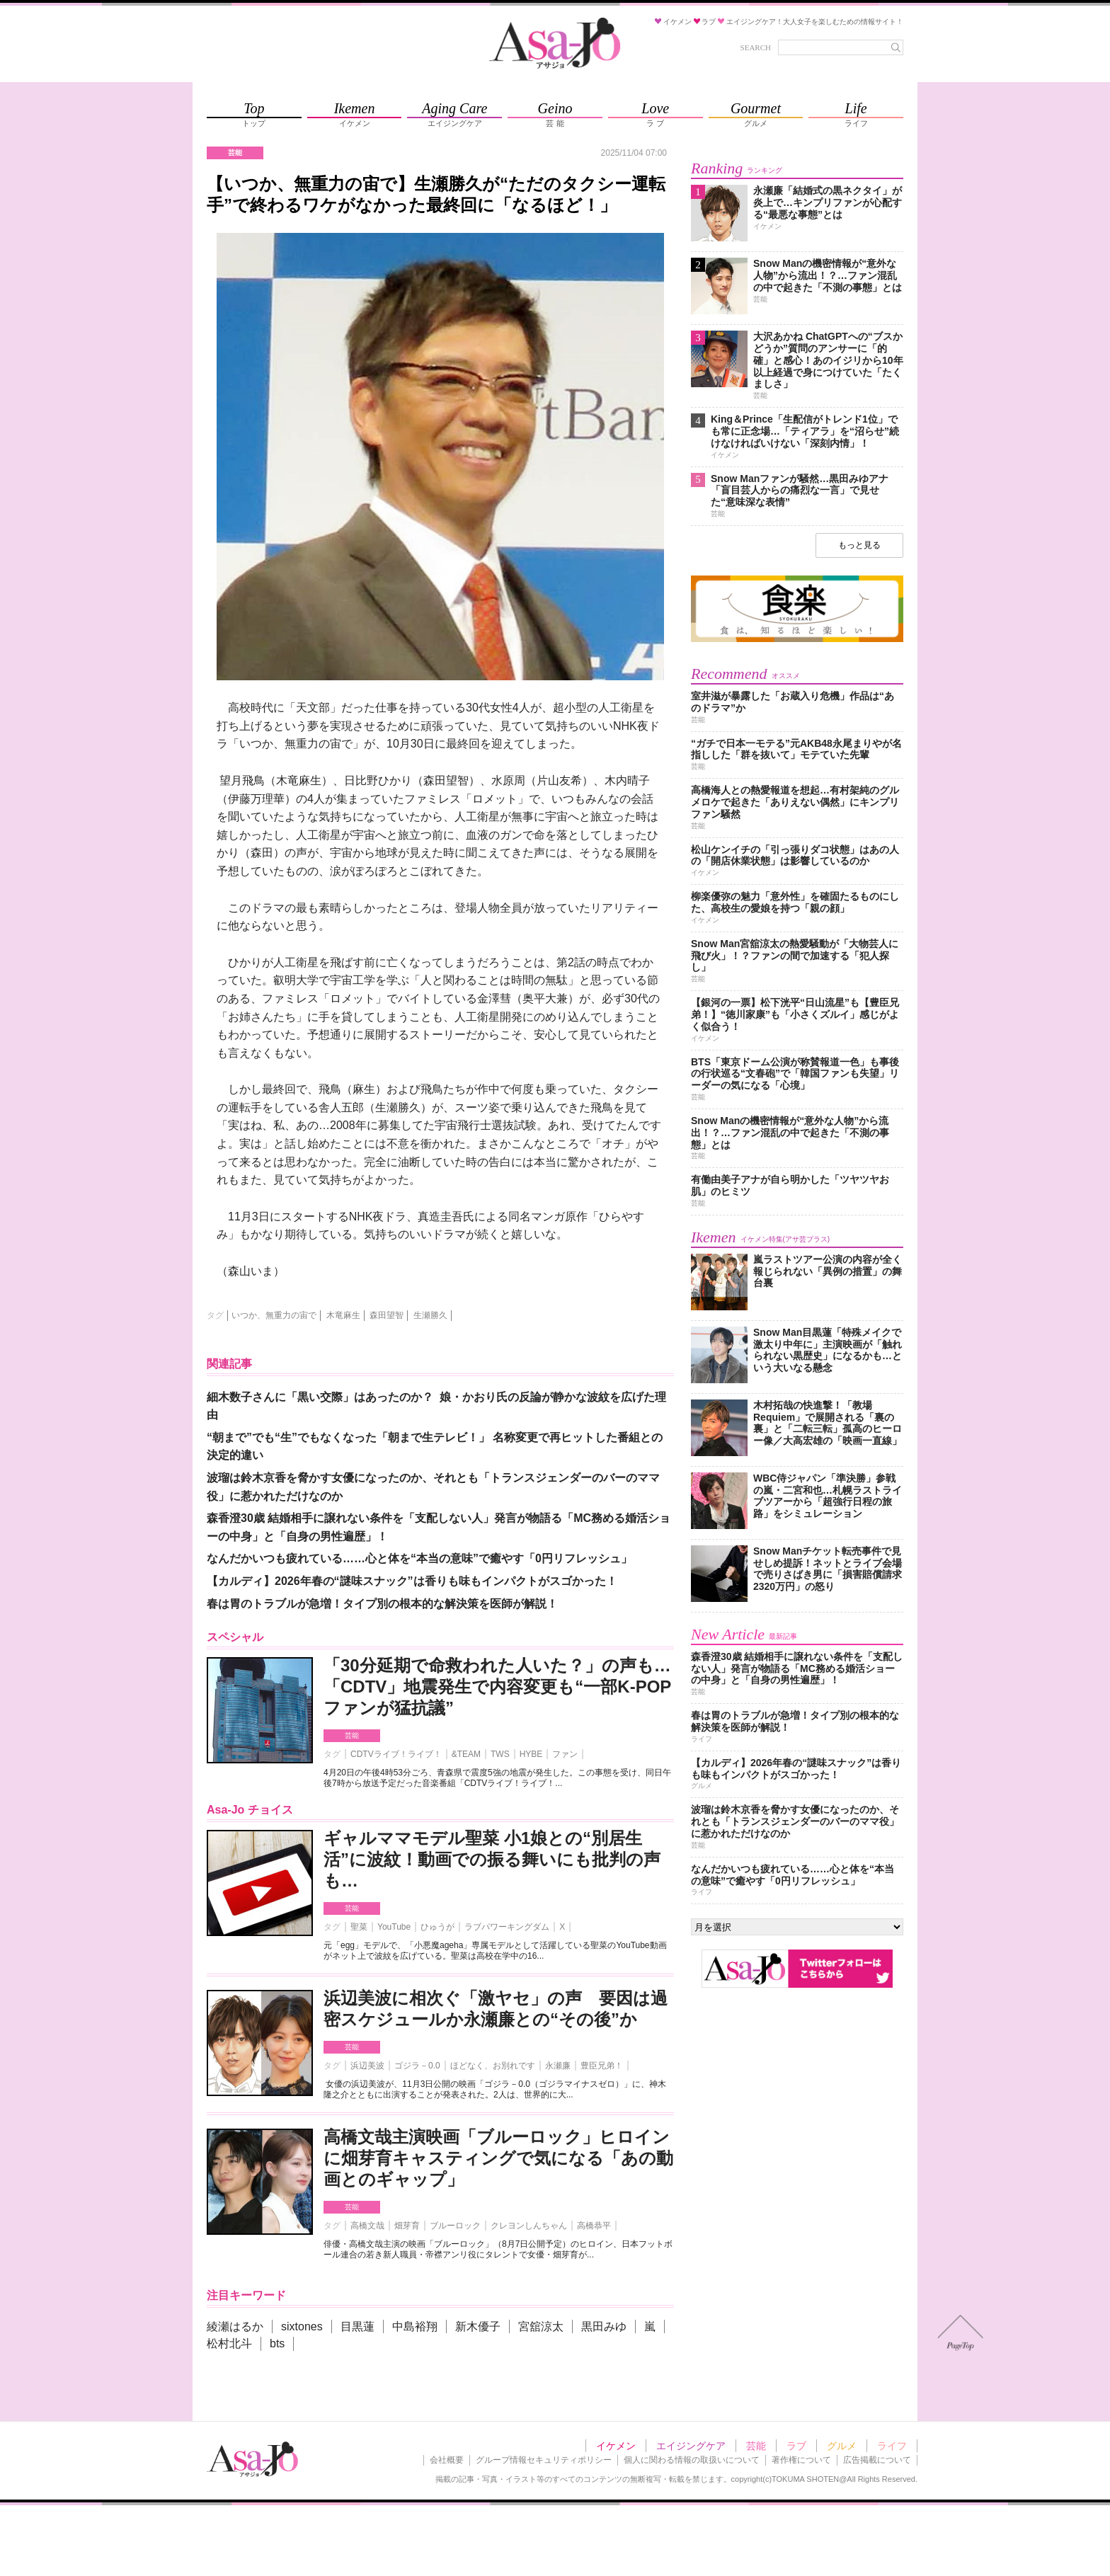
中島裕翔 (414, 2326)
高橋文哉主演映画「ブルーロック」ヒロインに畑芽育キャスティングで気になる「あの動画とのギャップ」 (498, 2158)
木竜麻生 (343, 1315)
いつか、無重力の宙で (273, 1315)
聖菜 (358, 1927)
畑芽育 (407, 2226)
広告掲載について (877, 2460)
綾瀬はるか (235, 2326)
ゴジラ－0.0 (417, 2066)
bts (277, 2343)
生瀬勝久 (430, 1315)
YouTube (394, 1927)
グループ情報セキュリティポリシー (544, 2460)
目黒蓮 (357, 2326)
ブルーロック (455, 2226)
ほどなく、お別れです (492, 2066)
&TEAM (466, 1754)
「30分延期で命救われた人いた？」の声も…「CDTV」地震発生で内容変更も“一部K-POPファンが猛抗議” (497, 1686)
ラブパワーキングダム (506, 1927)
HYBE (531, 1754)
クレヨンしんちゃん (529, 2226)
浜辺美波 (367, 2066)
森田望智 (387, 1315)
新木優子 (477, 2326)
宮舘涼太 (540, 2326)
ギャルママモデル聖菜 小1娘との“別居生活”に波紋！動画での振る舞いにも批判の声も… (492, 1859)
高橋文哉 (367, 2226)
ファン (565, 1754)
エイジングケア (691, 2445)
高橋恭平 (594, 2226)
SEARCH (755, 47)
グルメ (842, 2445)
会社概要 (447, 2460)
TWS (500, 1754)
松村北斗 (229, 2343)
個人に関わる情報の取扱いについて (692, 2460)
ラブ (796, 2445)
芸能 (352, 1735)
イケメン (616, 2445)
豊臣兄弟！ (601, 2066)
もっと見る (859, 545)
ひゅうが (437, 1927)
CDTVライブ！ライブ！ (396, 1754)
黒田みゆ (603, 2326)
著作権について (801, 2460)
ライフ (892, 2445)
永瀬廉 (558, 2066)
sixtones (302, 2326)
